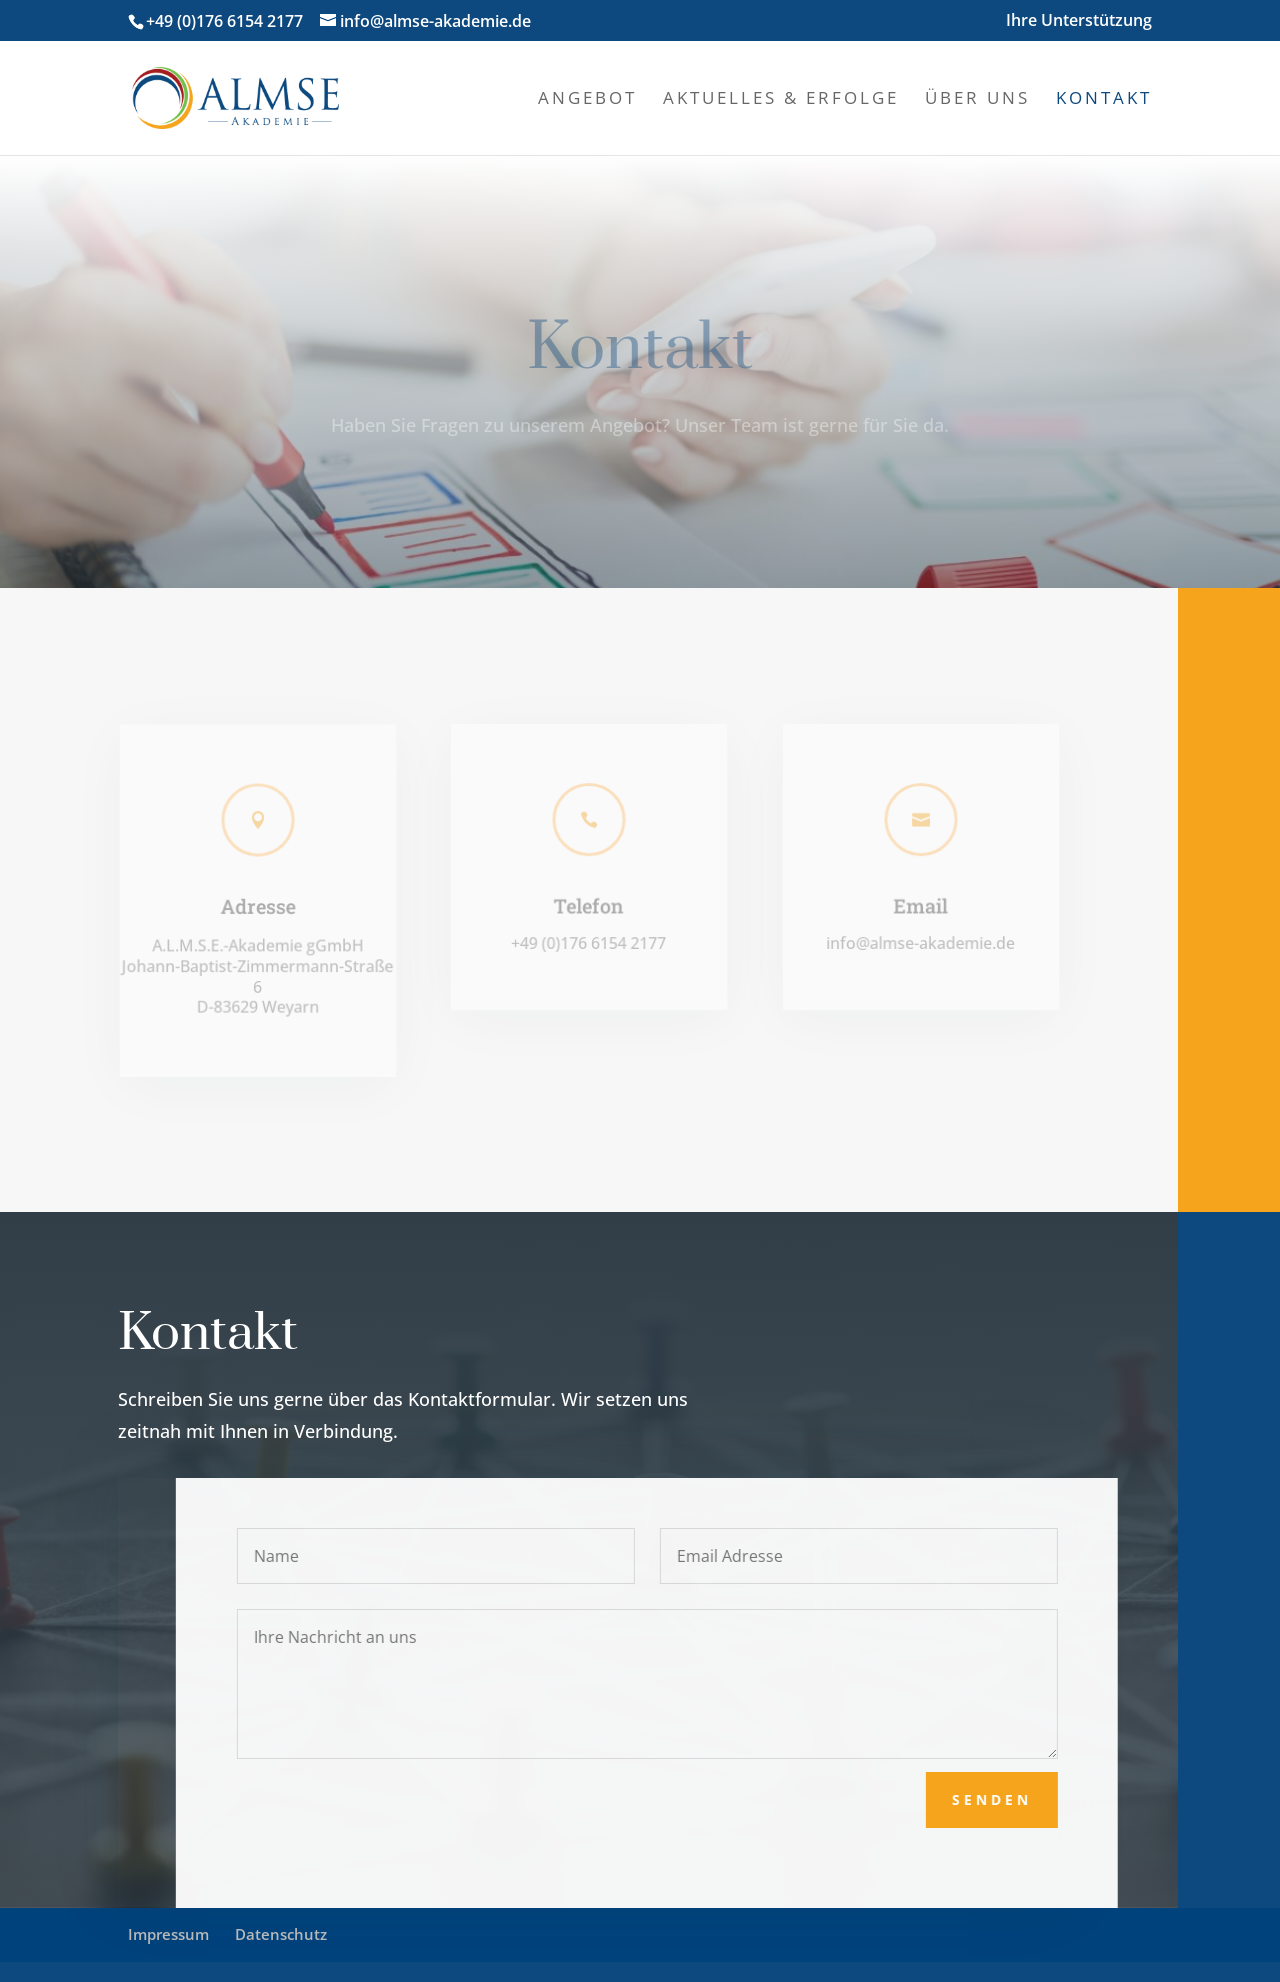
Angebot (587, 100)
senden (1015, 1799)
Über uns (977, 100)
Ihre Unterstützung (1079, 21)
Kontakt (1104, 100)
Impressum (168, 1934)
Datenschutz (281, 1934)
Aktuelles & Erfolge (781, 100)
